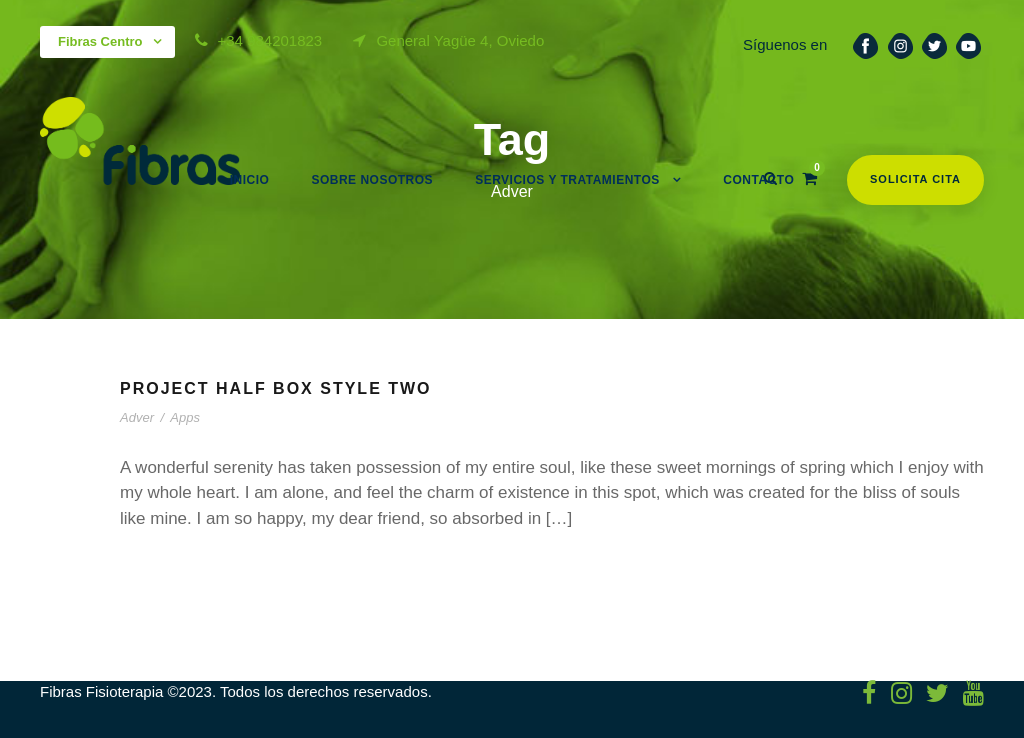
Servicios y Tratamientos (567, 180)
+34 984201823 (270, 40)
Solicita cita (915, 179)
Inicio (250, 180)
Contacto (758, 180)
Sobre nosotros (372, 180)
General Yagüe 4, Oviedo (460, 40)
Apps (185, 417)
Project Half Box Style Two (276, 388)
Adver (137, 417)
